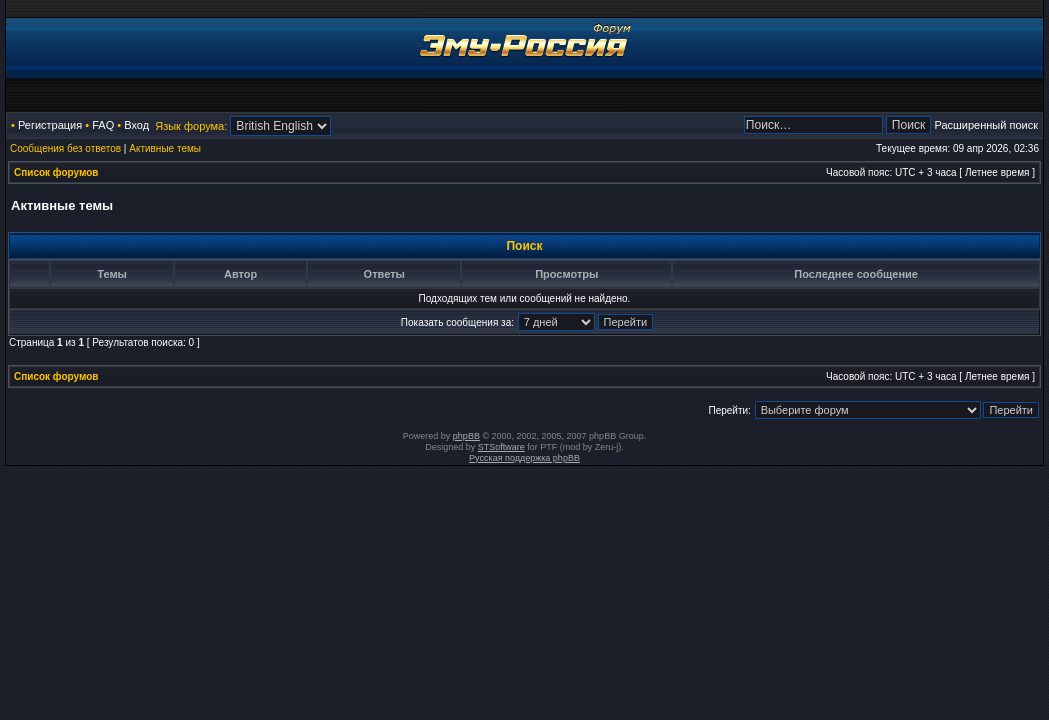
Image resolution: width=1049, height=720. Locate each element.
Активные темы (165, 148)
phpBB (466, 436)
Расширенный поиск (986, 125)
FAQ (103, 125)
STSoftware (501, 447)
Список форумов (56, 172)
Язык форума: (191, 126)
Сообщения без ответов (65, 148)
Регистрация (50, 125)
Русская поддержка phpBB (524, 458)
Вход (136, 125)
